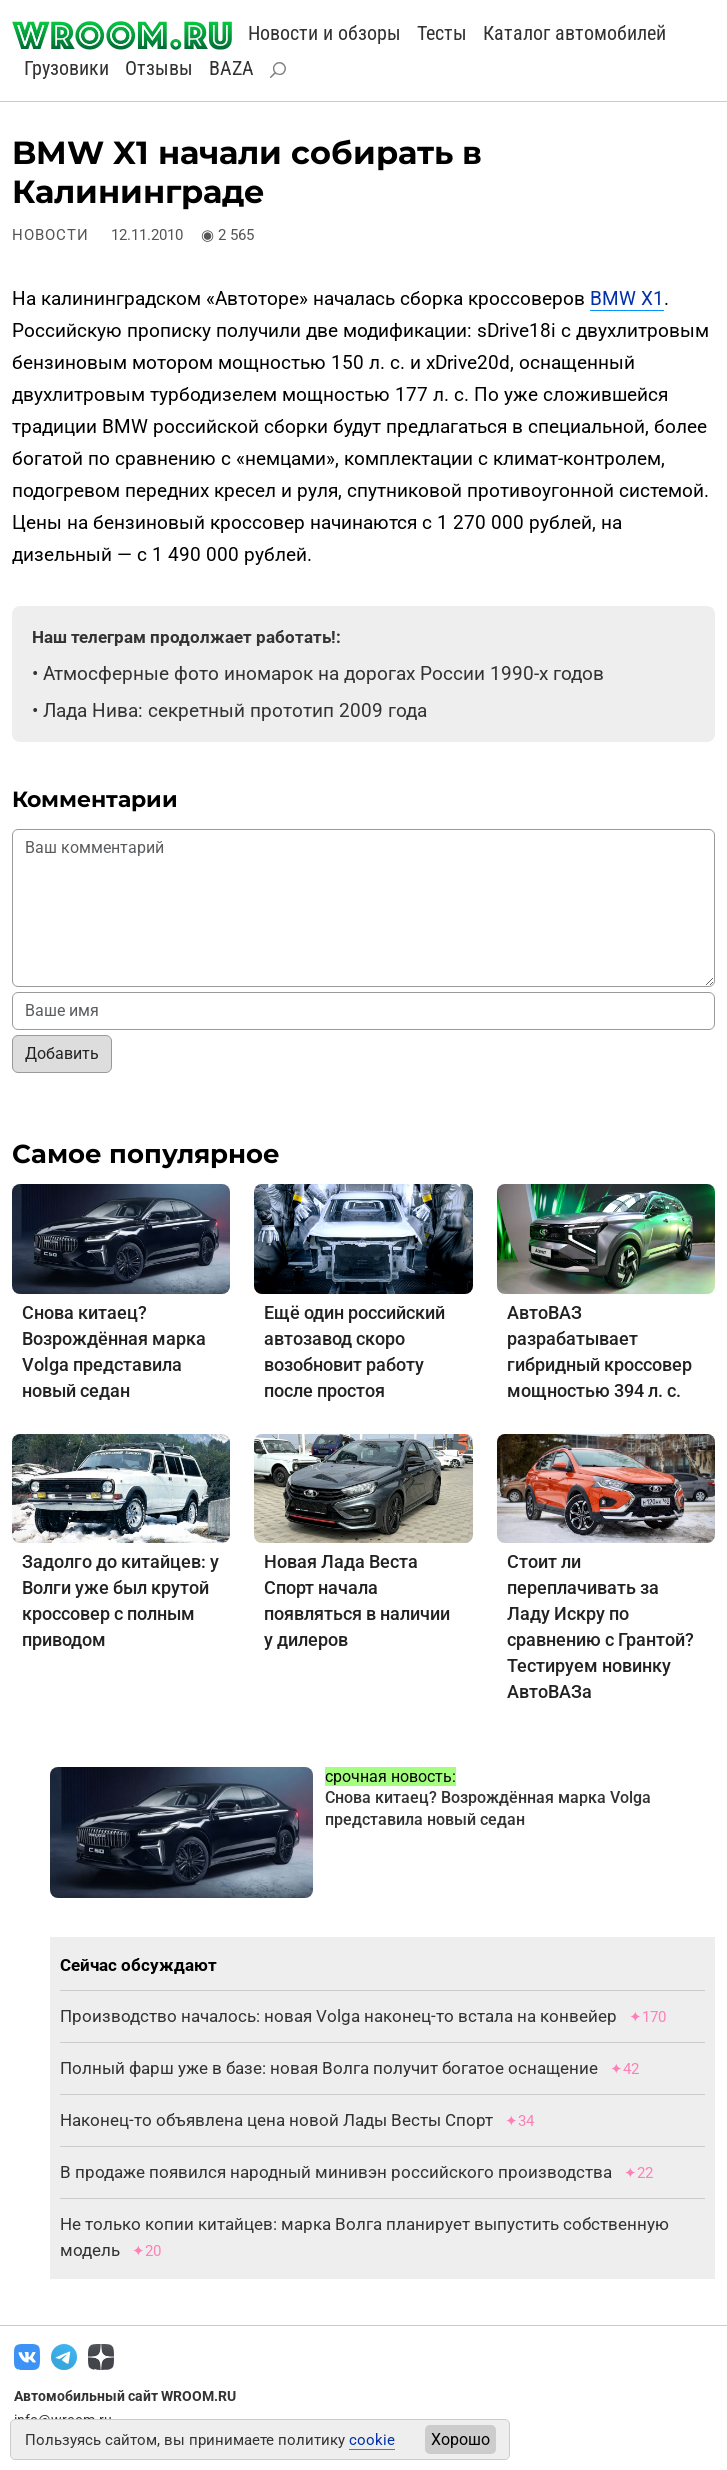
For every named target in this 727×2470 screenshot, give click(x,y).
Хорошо (460, 2439)
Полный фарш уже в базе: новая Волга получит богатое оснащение (329, 2068)
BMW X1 (627, 298)
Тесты (442, 33)
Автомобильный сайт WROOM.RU (125, 2396)
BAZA (231, 68)
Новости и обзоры (324, 33)
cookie (372, 2440)
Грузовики (66, 68)
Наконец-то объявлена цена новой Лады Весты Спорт (276, 2120)
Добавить (62, 1053)
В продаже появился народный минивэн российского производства (336, 2172)
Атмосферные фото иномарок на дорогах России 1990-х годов (323, 673)
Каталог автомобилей (574, 33)
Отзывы (159, 68)
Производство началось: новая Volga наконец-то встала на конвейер (338, 2016)
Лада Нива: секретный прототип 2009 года (235, 710)
